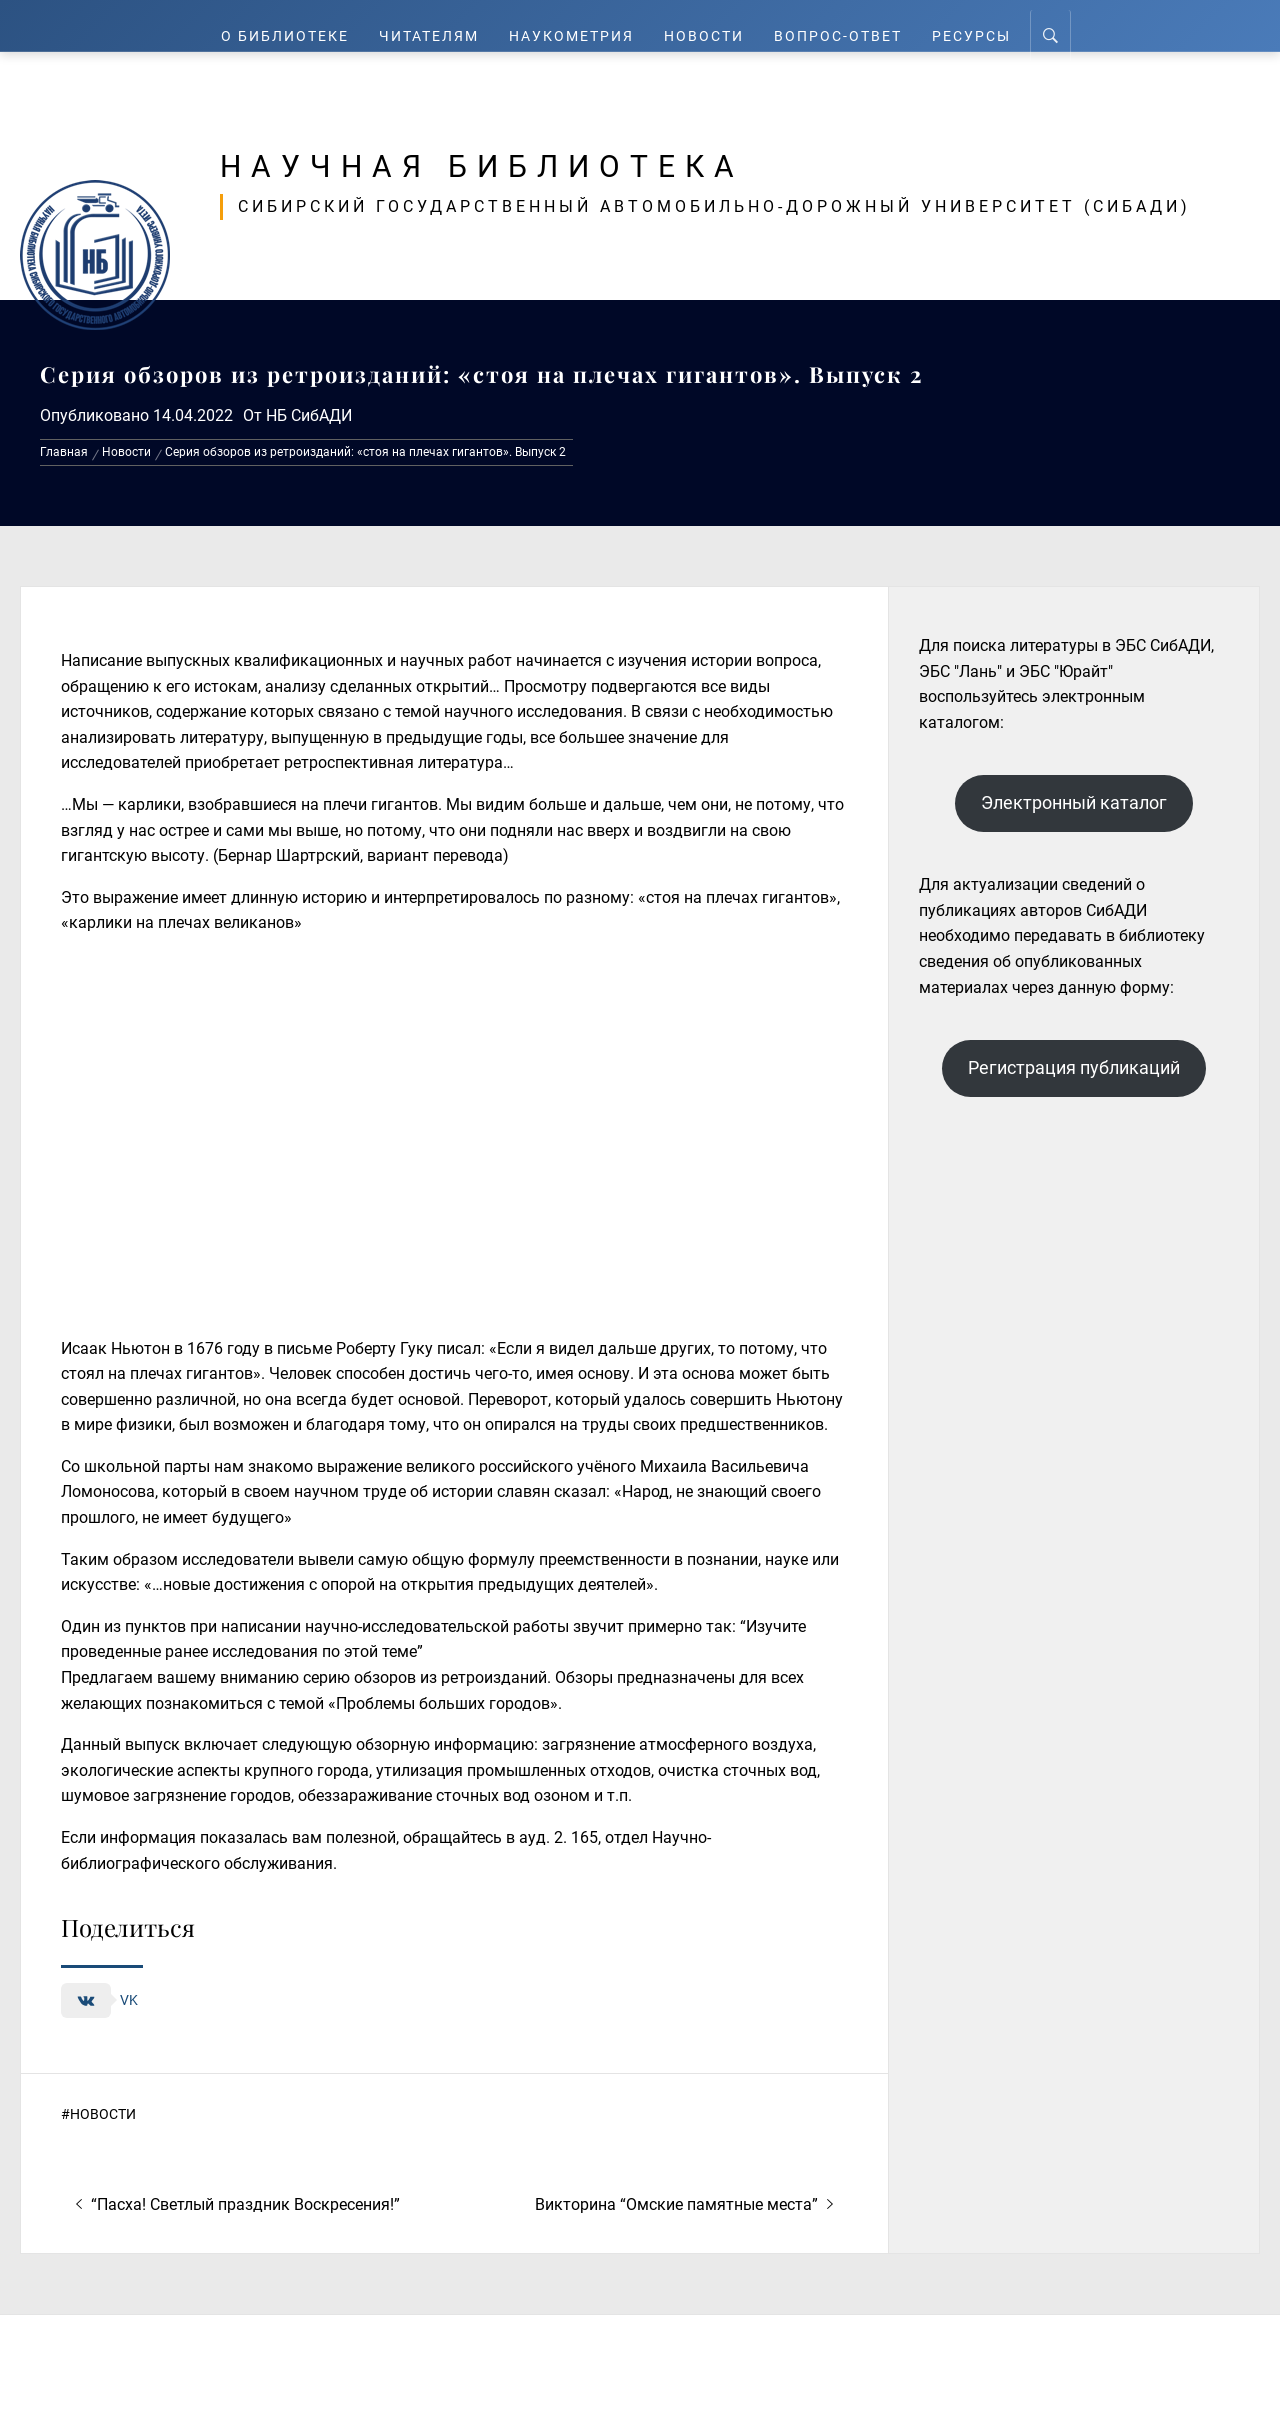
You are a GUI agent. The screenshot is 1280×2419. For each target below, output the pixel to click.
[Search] (1053, 26)
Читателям (431, 25)
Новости (710, 25)
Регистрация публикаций (1074, 1067)
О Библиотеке (284, 25)
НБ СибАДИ (309, 415)
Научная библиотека (561, 162)
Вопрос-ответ (842, 25)
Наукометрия (576, 25)
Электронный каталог (1074, 802)
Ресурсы (975, 25)
